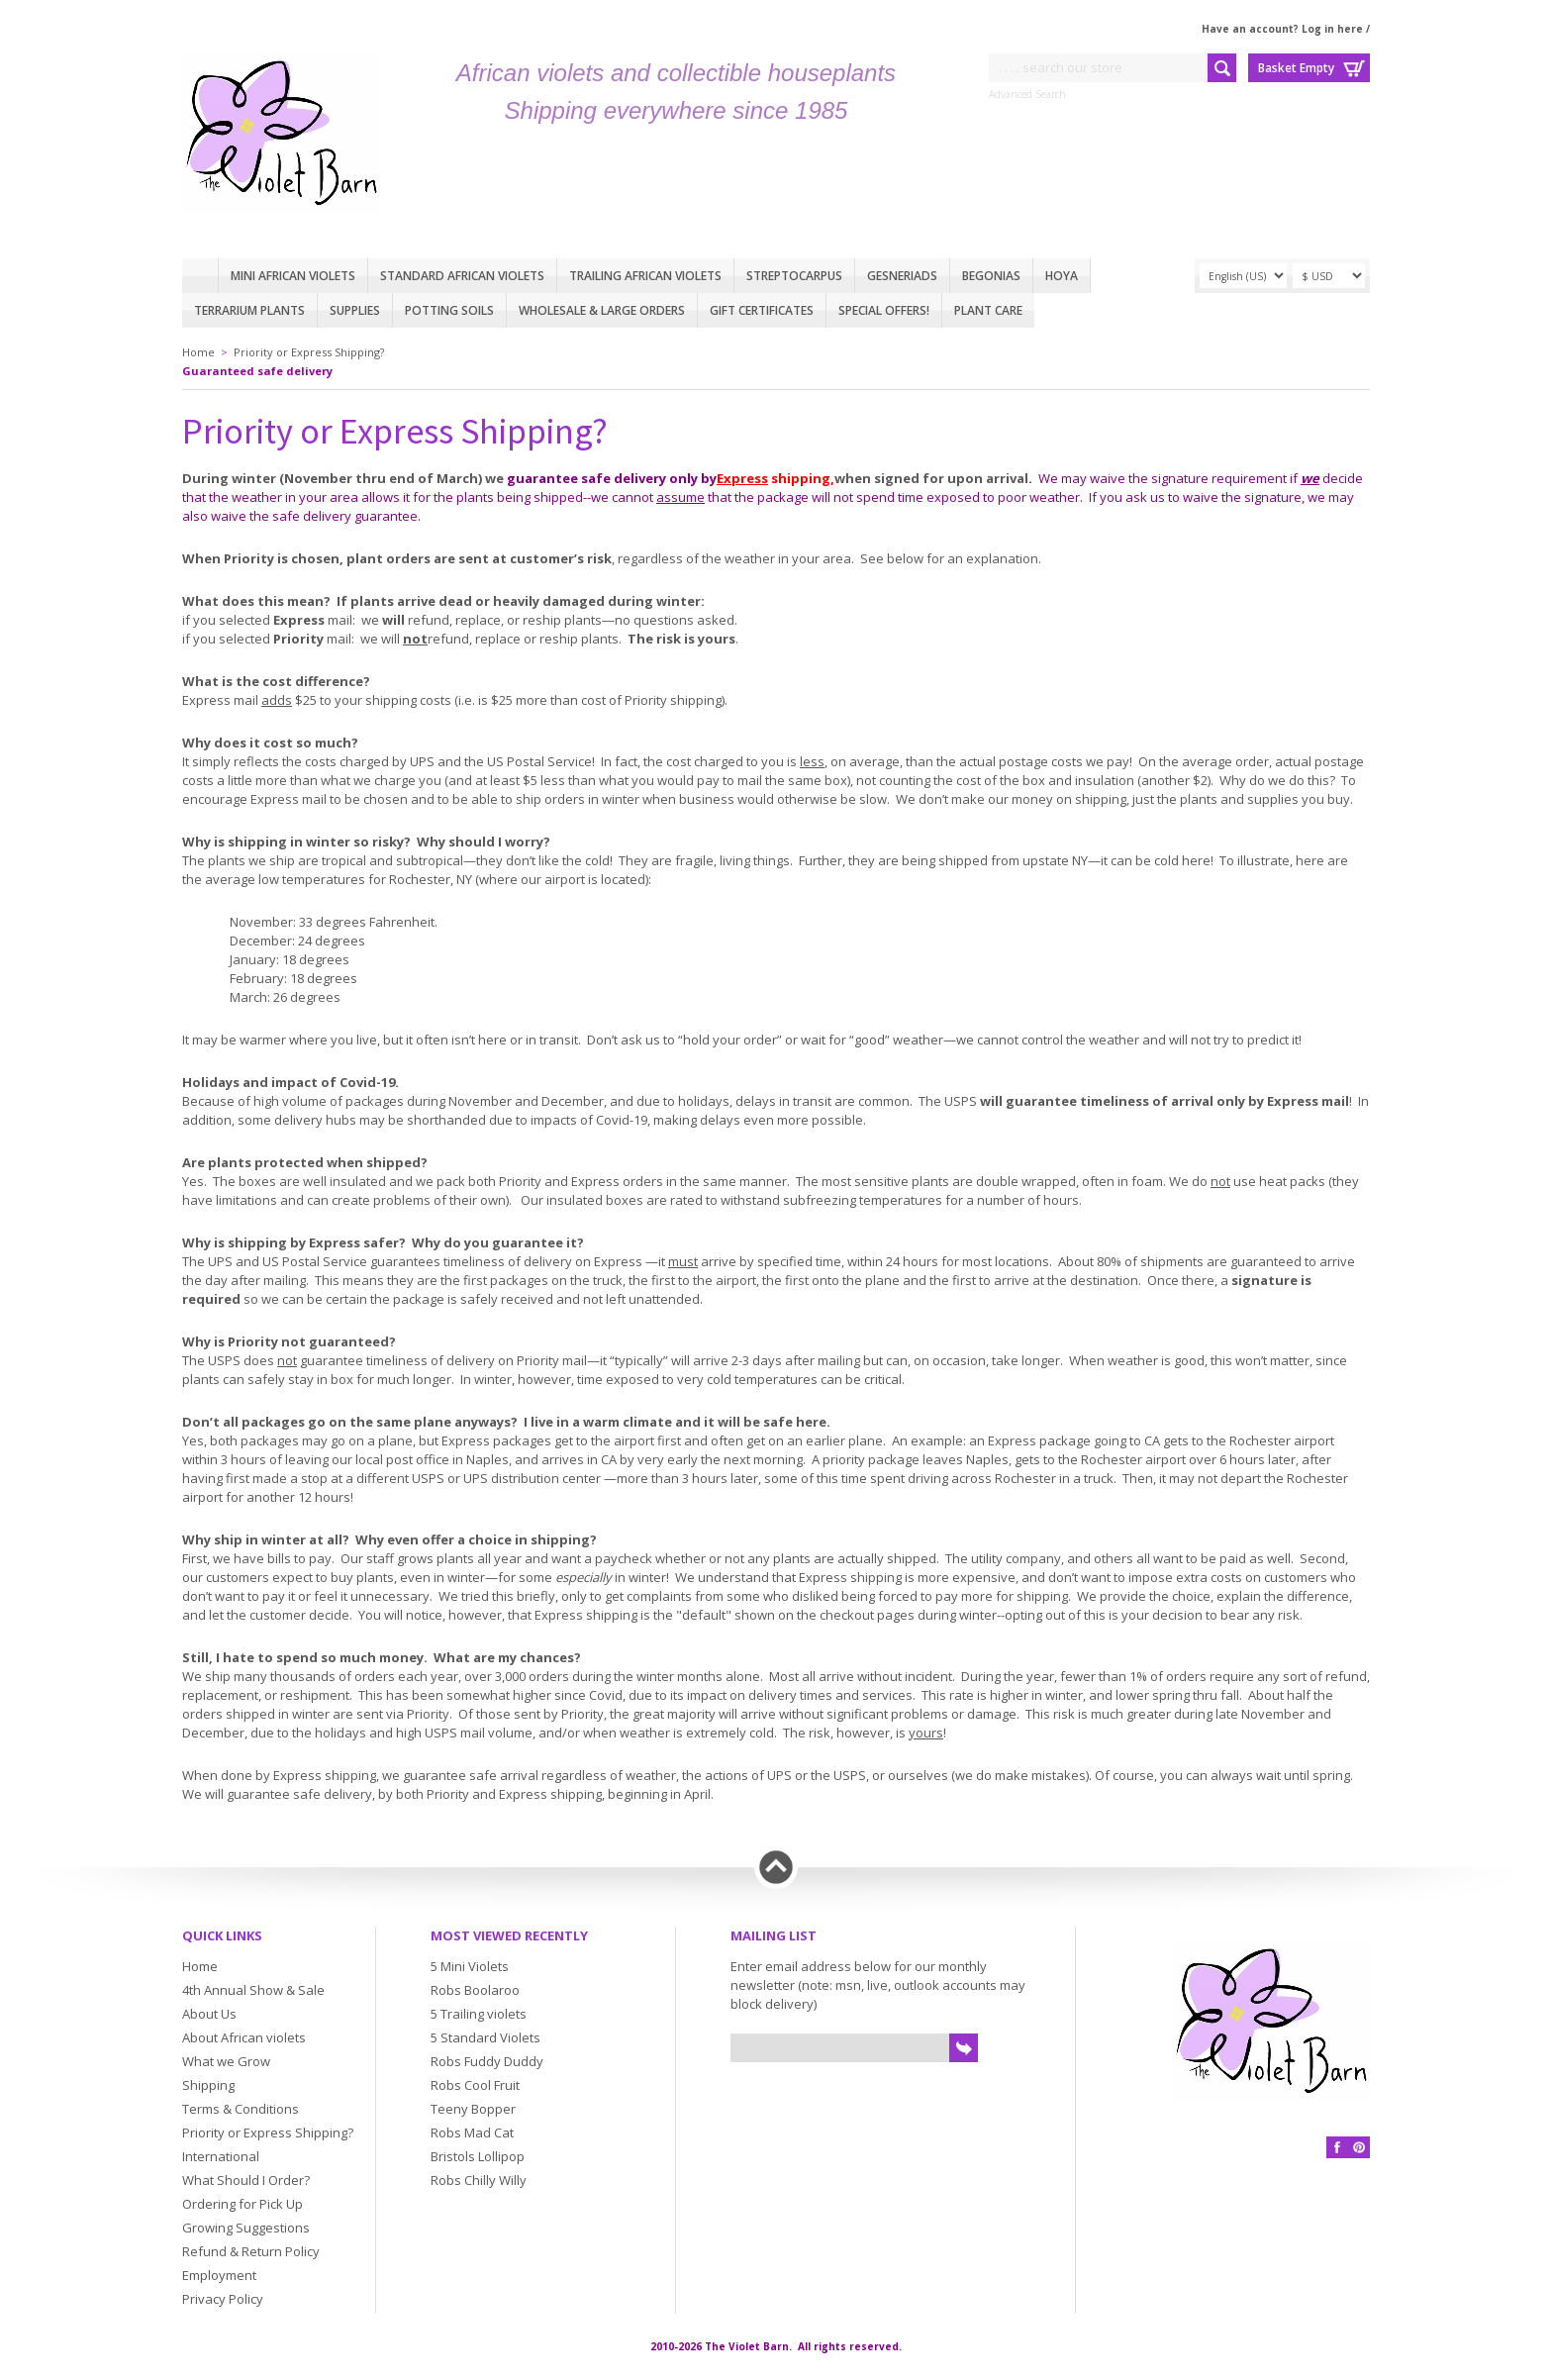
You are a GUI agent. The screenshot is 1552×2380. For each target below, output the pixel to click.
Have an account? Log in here (1282, 29)
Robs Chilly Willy (479, 2180)
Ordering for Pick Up (242, 2204)
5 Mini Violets (470, 1966)
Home (200, 275)
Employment (219, 2275)
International (220, 2156)
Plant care (988, 310)
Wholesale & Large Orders (602, 310)
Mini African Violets (293, 275)
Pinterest (1359, 2147)
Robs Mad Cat (472, 2132)
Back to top (776, 1867)
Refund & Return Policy (251, 2251)
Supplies (355, 310)
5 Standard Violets (485, 2037)
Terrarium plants (249, 310)
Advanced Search (1027, 94)
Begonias (991, 275)
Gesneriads (902, 275)
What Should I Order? (246, 2180)
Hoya (1061, 275)
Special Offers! (883, 310)
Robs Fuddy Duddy (487, 2061)
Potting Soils (449, 310)
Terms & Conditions (240, 2109)
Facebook (1337, 2147)
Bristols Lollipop (478, 2156)
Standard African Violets (462, 275)
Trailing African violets (645, 275)
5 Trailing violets (479, 2014)
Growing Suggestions (246, 2227)
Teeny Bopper (473, 2109)
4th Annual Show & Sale (253, 1990)
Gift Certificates (762, 310)
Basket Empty (1296, 67)
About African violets (244, 2037)
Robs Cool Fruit (475, 2085)
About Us (209, 2014)
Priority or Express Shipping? (309, 352)
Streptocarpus (794, 275)
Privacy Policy (222, 2299)
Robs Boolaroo (475, 1990)
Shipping (208, 2085)
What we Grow (226, 2061)
